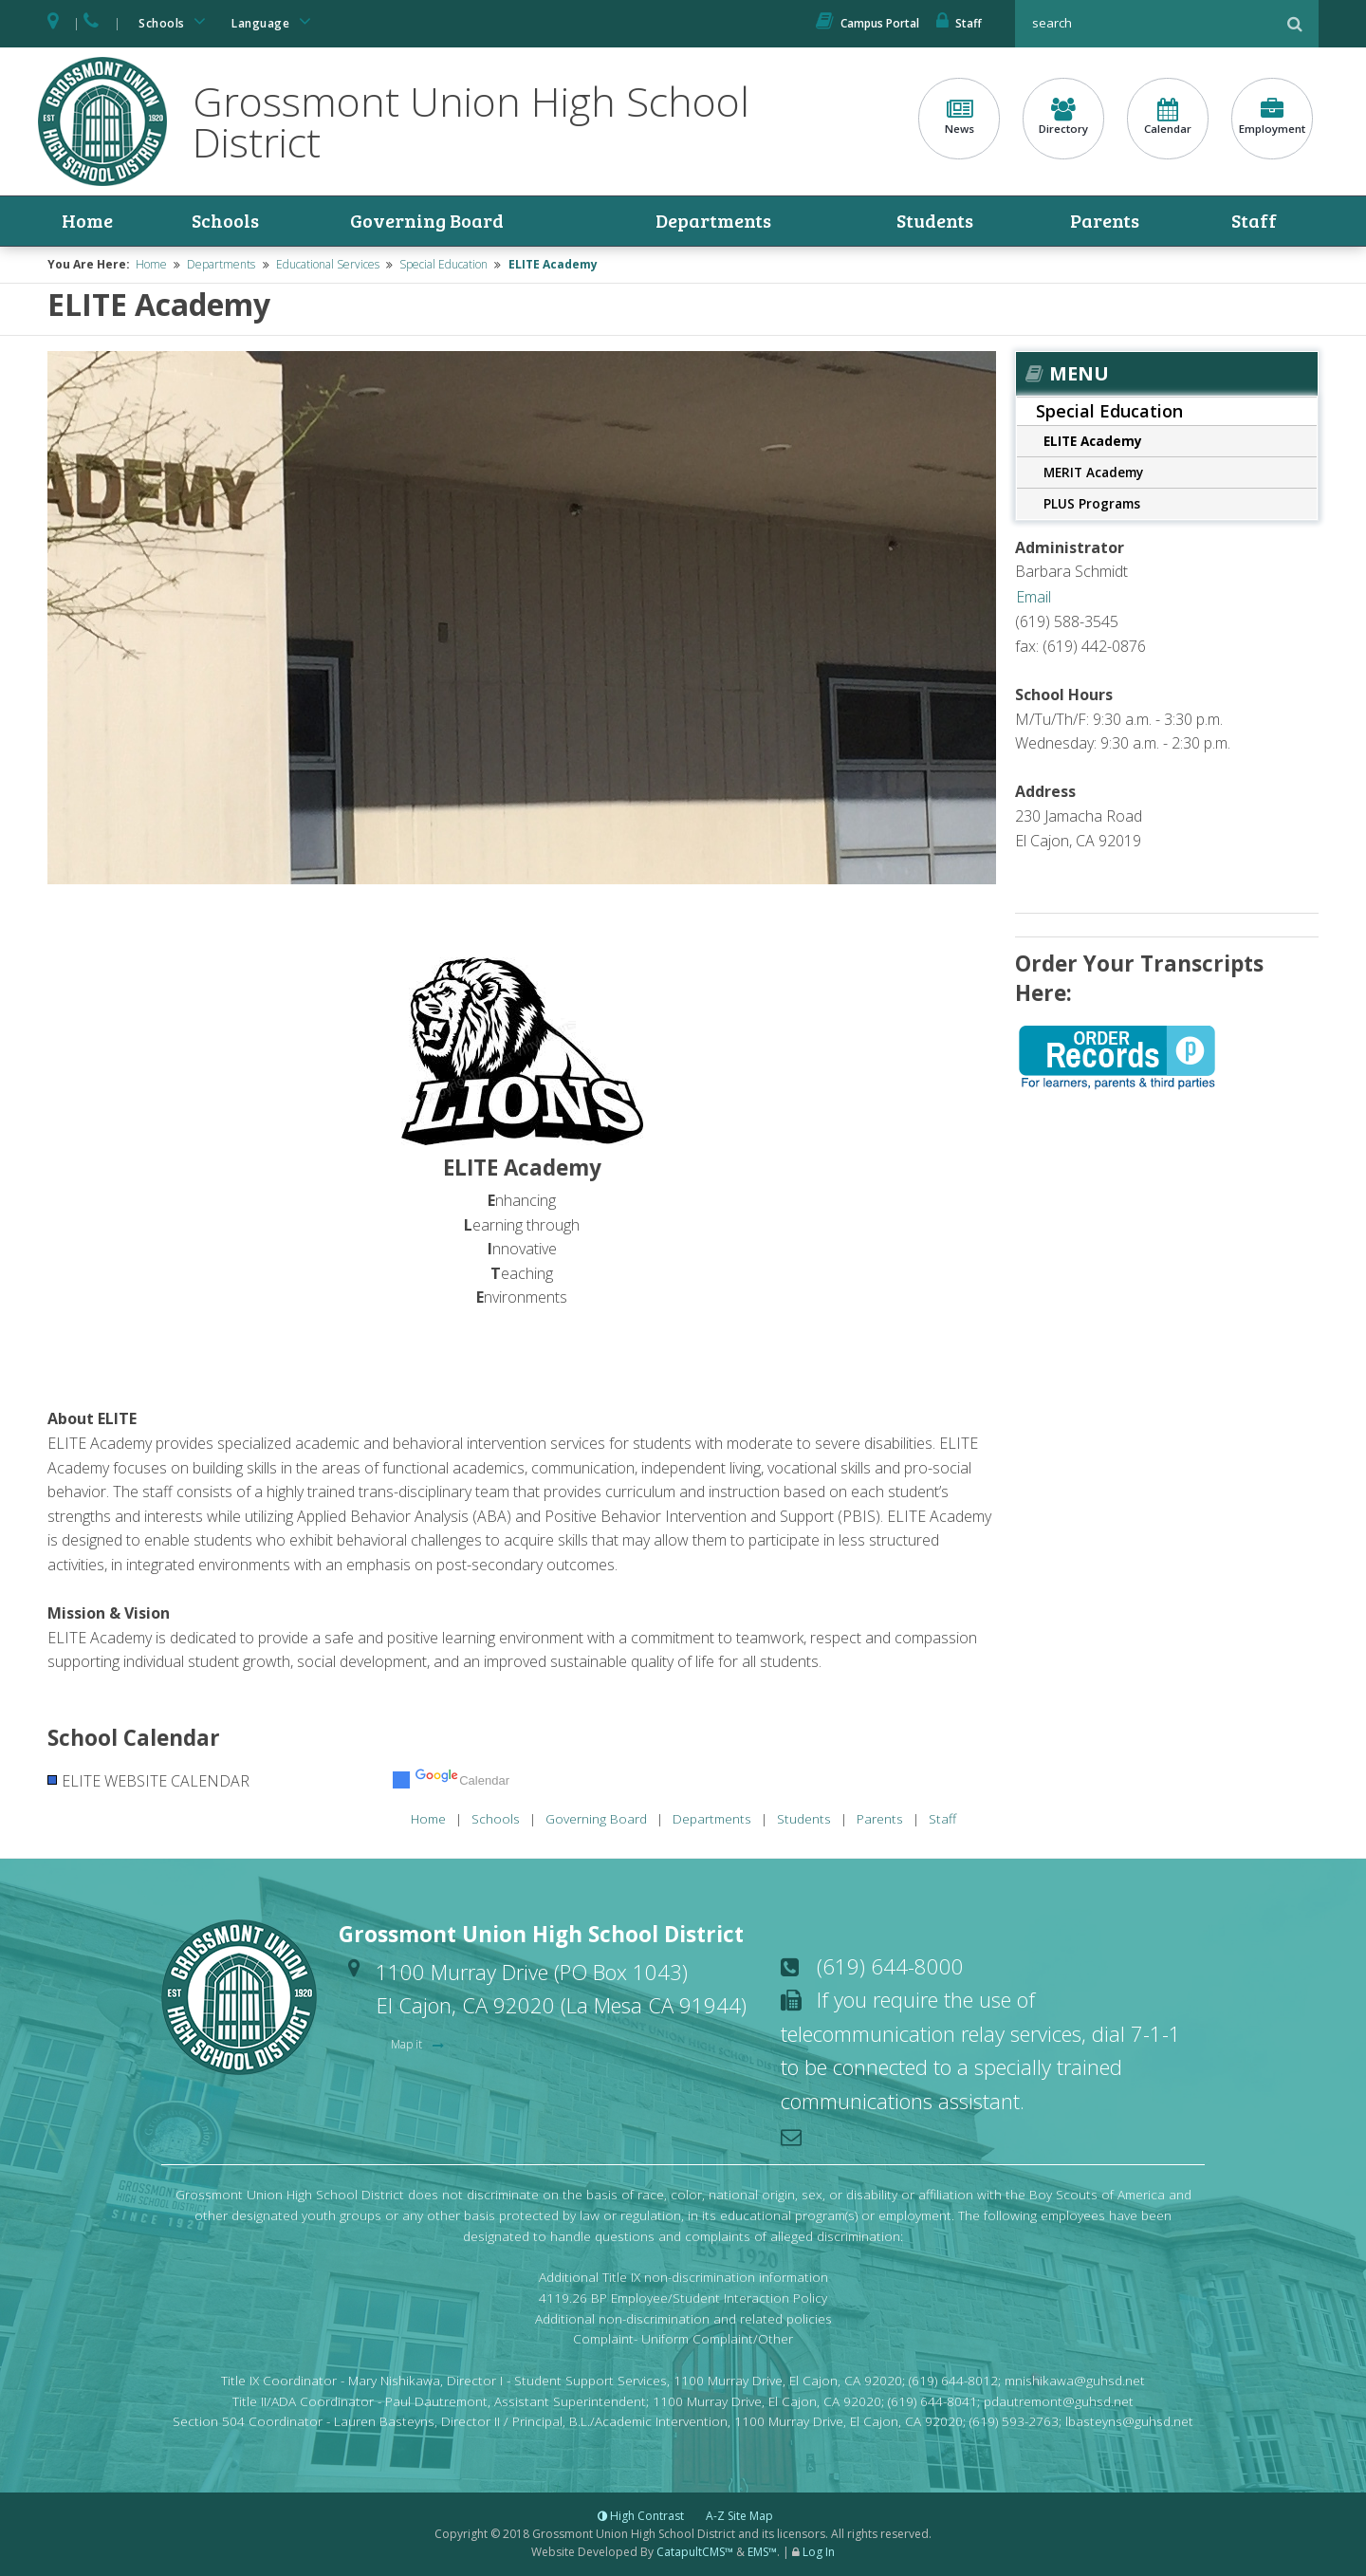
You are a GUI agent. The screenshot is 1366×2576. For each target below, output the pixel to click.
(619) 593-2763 (1014, 2422)
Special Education (443, 265)
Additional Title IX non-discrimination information (683, 2277)
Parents (1105, 221)
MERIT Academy (1093, 472)
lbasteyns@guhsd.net (1129, 2422)
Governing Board (425, 221)
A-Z (739, 2516)
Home (87, 221)
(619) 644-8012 (953, 2380)
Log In (819, 2553)
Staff (959, 23)
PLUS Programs (1091, 503)
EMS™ (762, 2553)
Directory (1063, 117)
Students (935, 221)
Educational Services (327, 265)
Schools (175, 21)
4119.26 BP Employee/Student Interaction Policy (683, 2298)
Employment (1272, 117)
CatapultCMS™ (694, 2553)
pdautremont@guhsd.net (1059, 2401)
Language (274, 21)
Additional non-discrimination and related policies (683, 2318)
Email (1033, 596)
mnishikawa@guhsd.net (1075, 2380)
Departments (714, 221)
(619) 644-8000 (890, 1966)
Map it (408, 2045)
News (959, 117)
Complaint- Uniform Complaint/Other (683, 2339)
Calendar (1168, 117)
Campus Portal (867, 23)
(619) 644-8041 (932, 2401)
